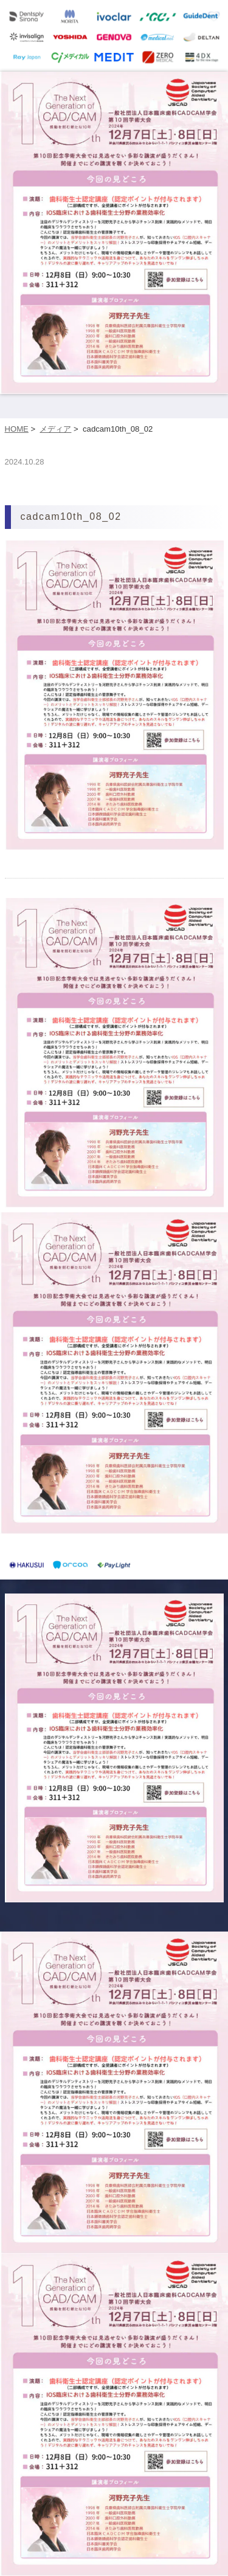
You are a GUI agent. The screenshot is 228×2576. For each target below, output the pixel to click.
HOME (17, 428)
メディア (55, 428)
